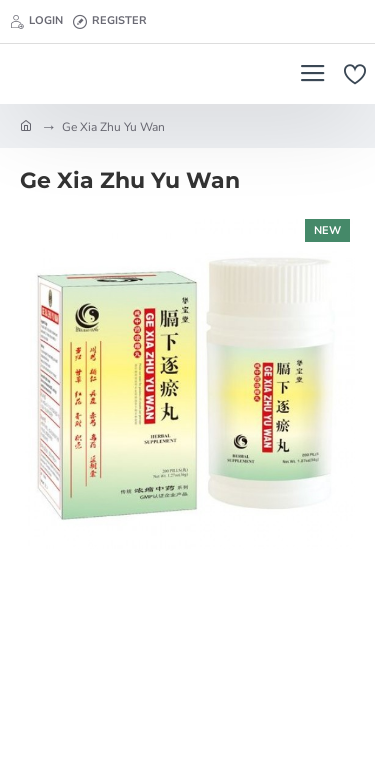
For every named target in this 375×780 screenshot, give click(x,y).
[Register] (110, 22)
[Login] (36, 22)
